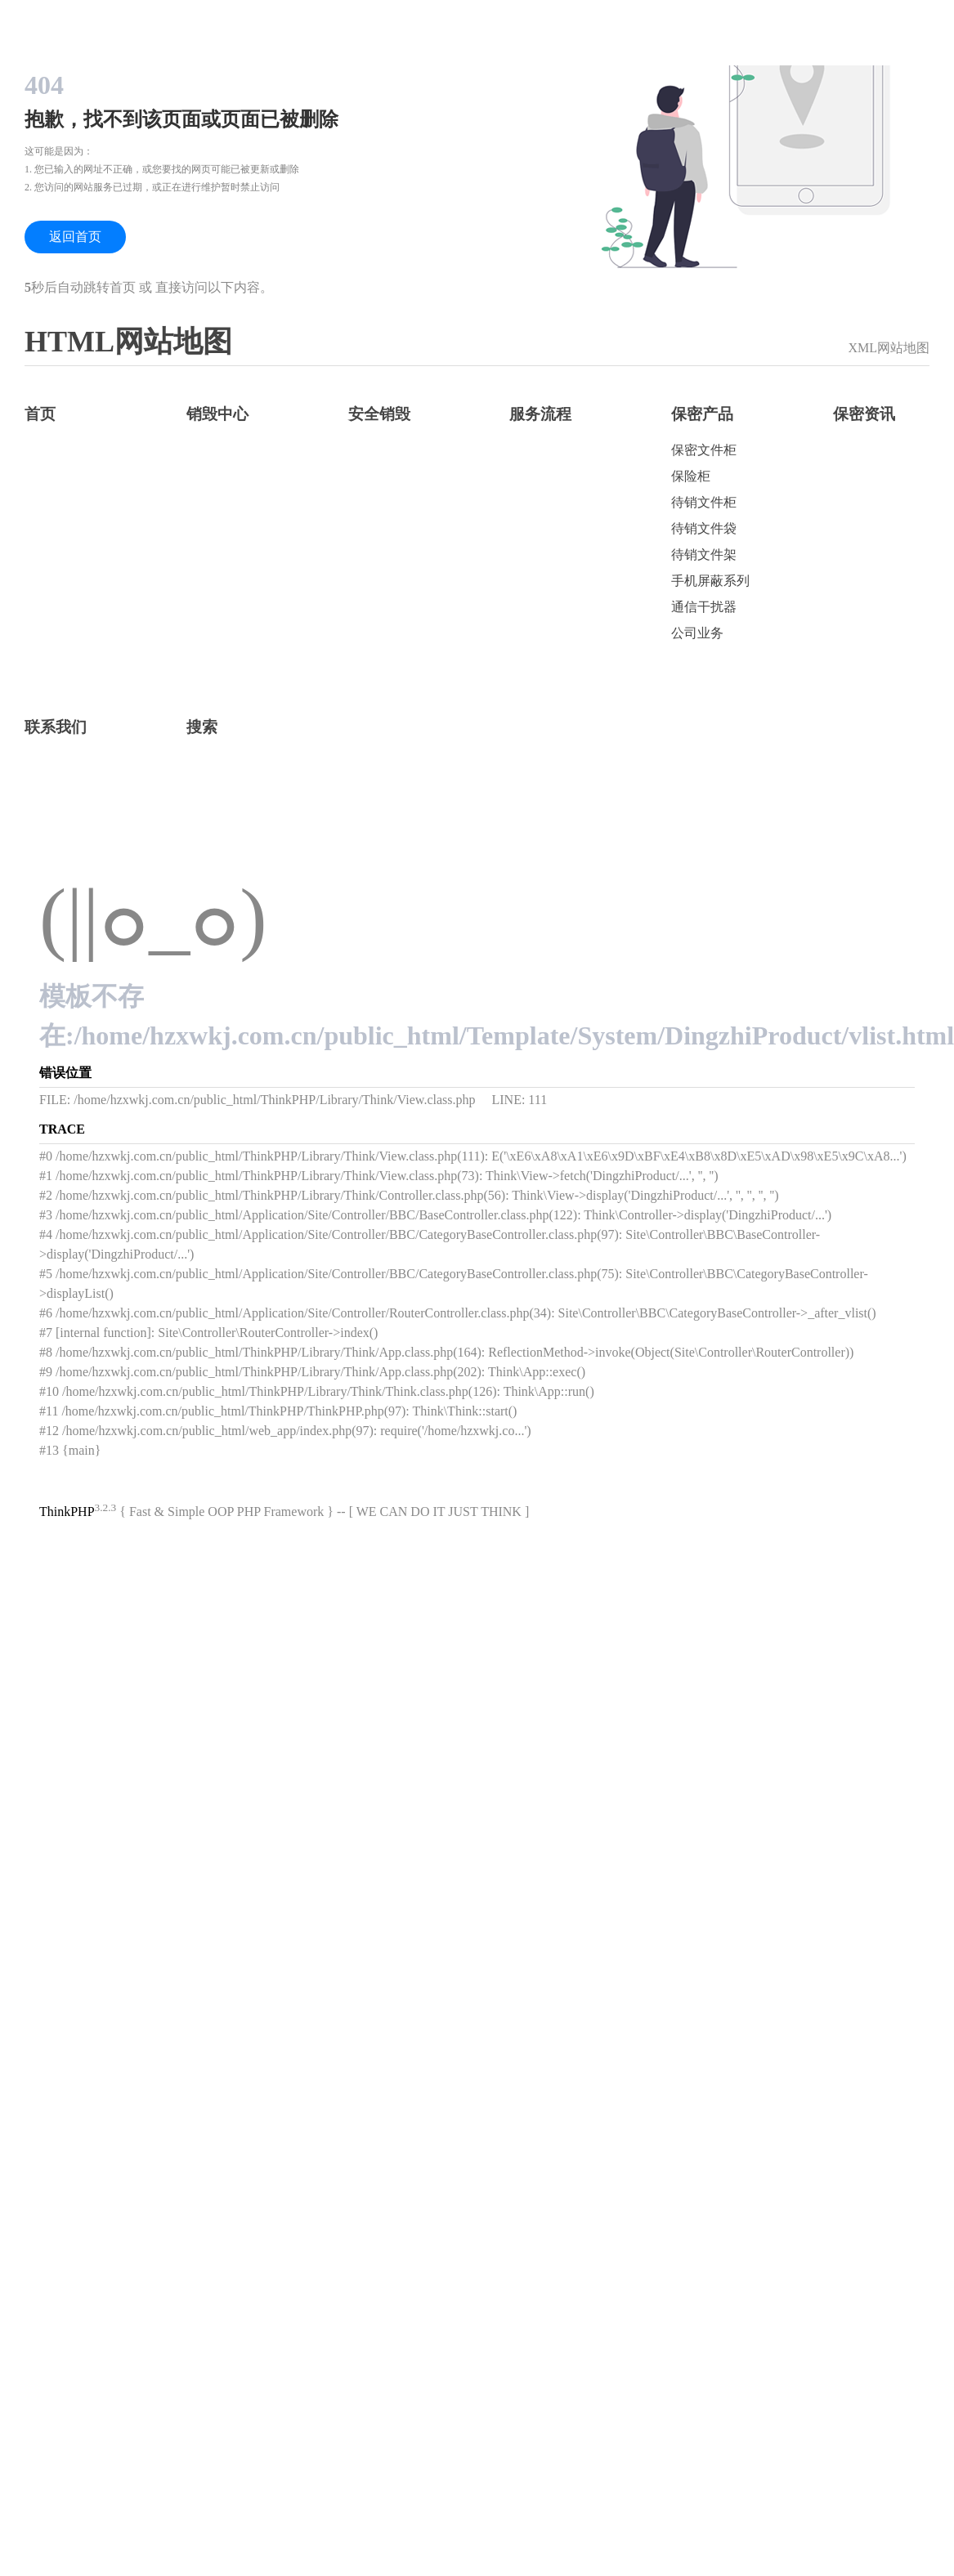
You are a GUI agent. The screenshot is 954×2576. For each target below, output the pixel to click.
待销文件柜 (704, 502)
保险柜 (690, 476)
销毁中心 (217, 414)
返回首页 (75, 237)
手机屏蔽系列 (710, 581)
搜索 (201, 727)
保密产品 (702, 414)
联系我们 (56, 727)
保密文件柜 (704, 450)
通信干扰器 (704, 607)
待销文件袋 (704, 528)
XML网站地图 (888, 348)
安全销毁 (379, 414)
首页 (40, 414)
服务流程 (540, 414)
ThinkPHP (67, 1511)
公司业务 (697, 633)
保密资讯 (864, 414)
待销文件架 (704, 554)
